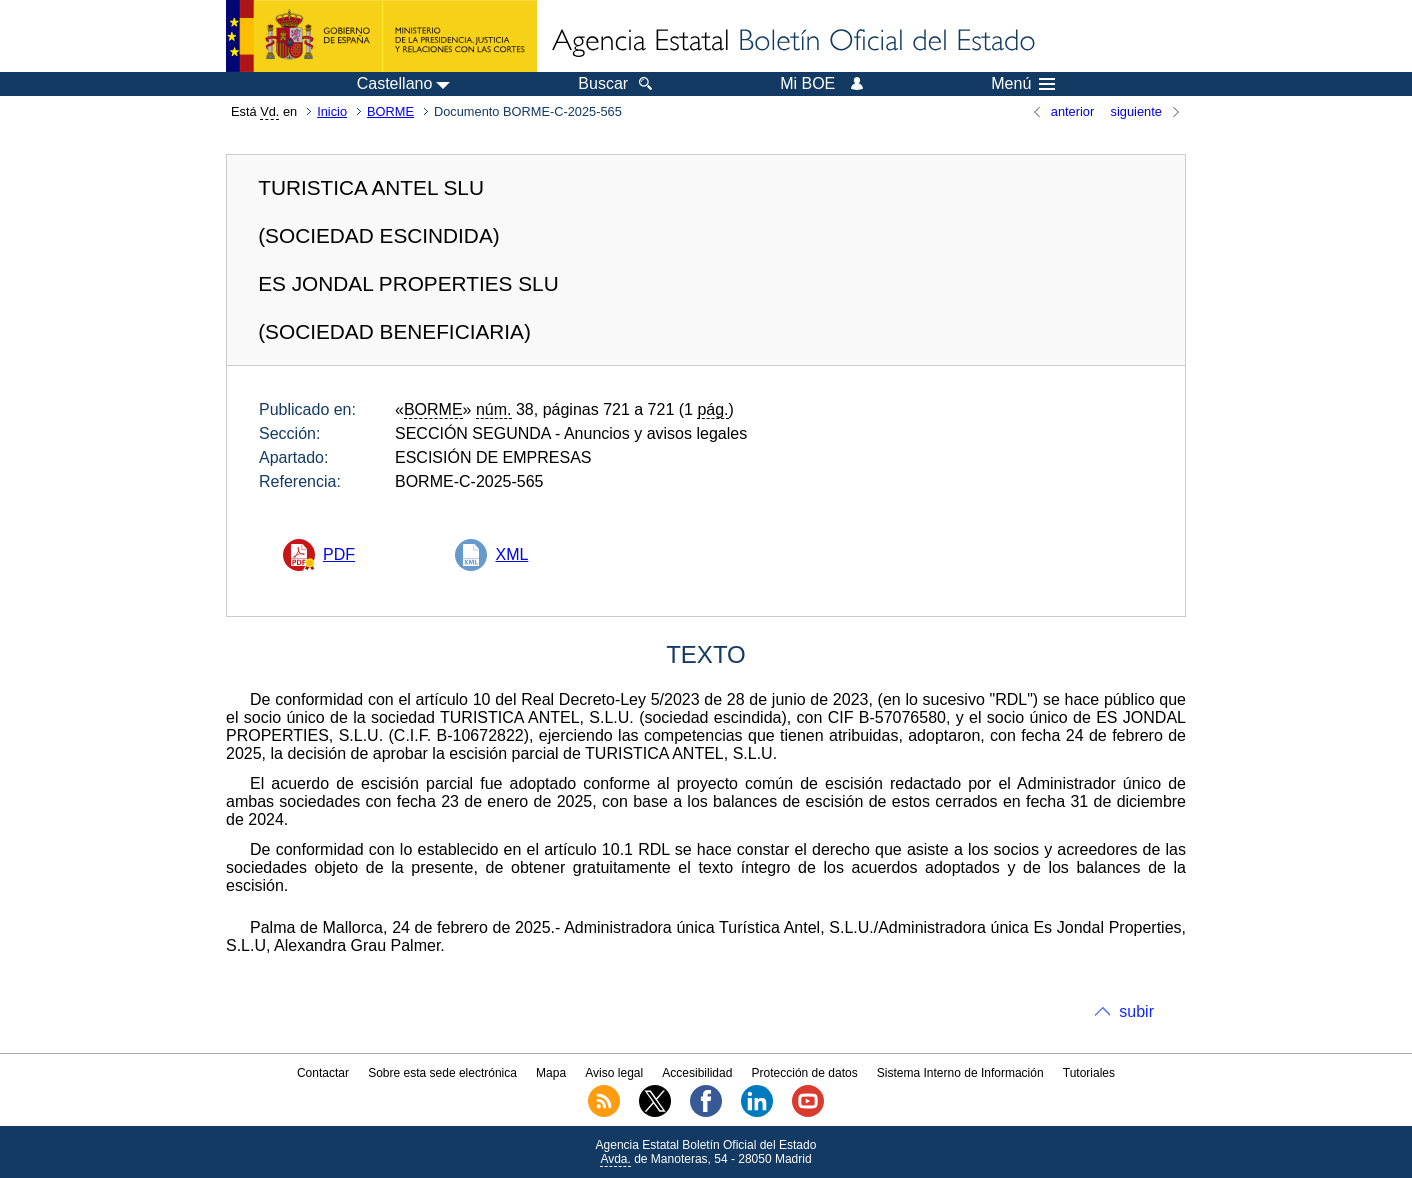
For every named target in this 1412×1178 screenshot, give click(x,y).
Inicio (332, 111)
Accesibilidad (697, 1073)
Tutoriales (1089, 1073)
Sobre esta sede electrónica (442, 1073)
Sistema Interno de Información (960, 1073)
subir (1136, 1011)
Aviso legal (614, 1073)
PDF (339, 554)
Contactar (323, 1073)
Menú (1023, 84)
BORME (390, 111)
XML (511, 554)
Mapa (551, 1073)
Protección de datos (805, 1073)
